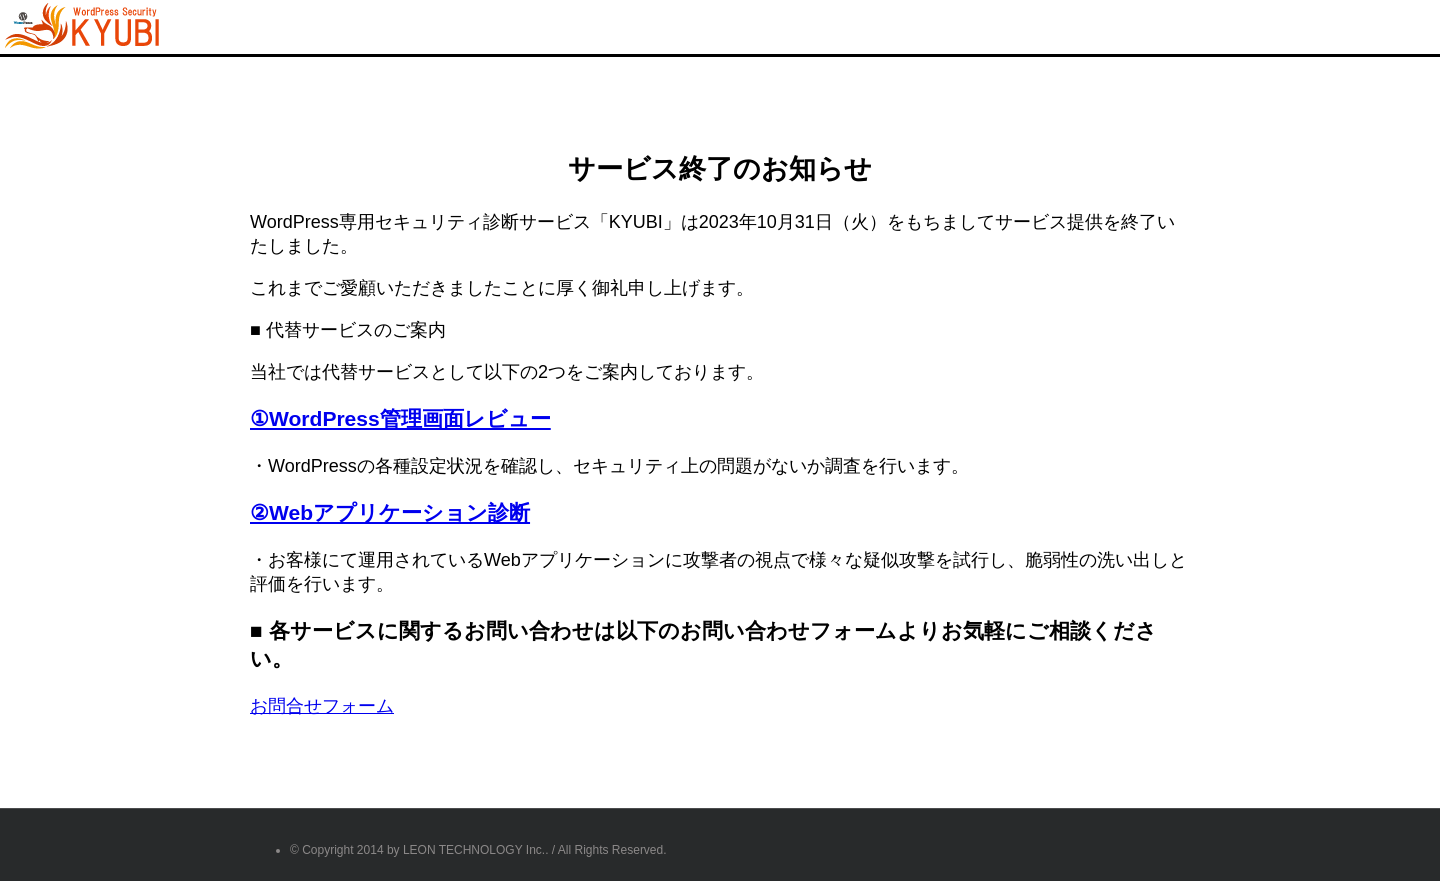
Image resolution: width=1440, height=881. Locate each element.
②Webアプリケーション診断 (390, 512)
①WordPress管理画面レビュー (400, 418)
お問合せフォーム (322, 706)
